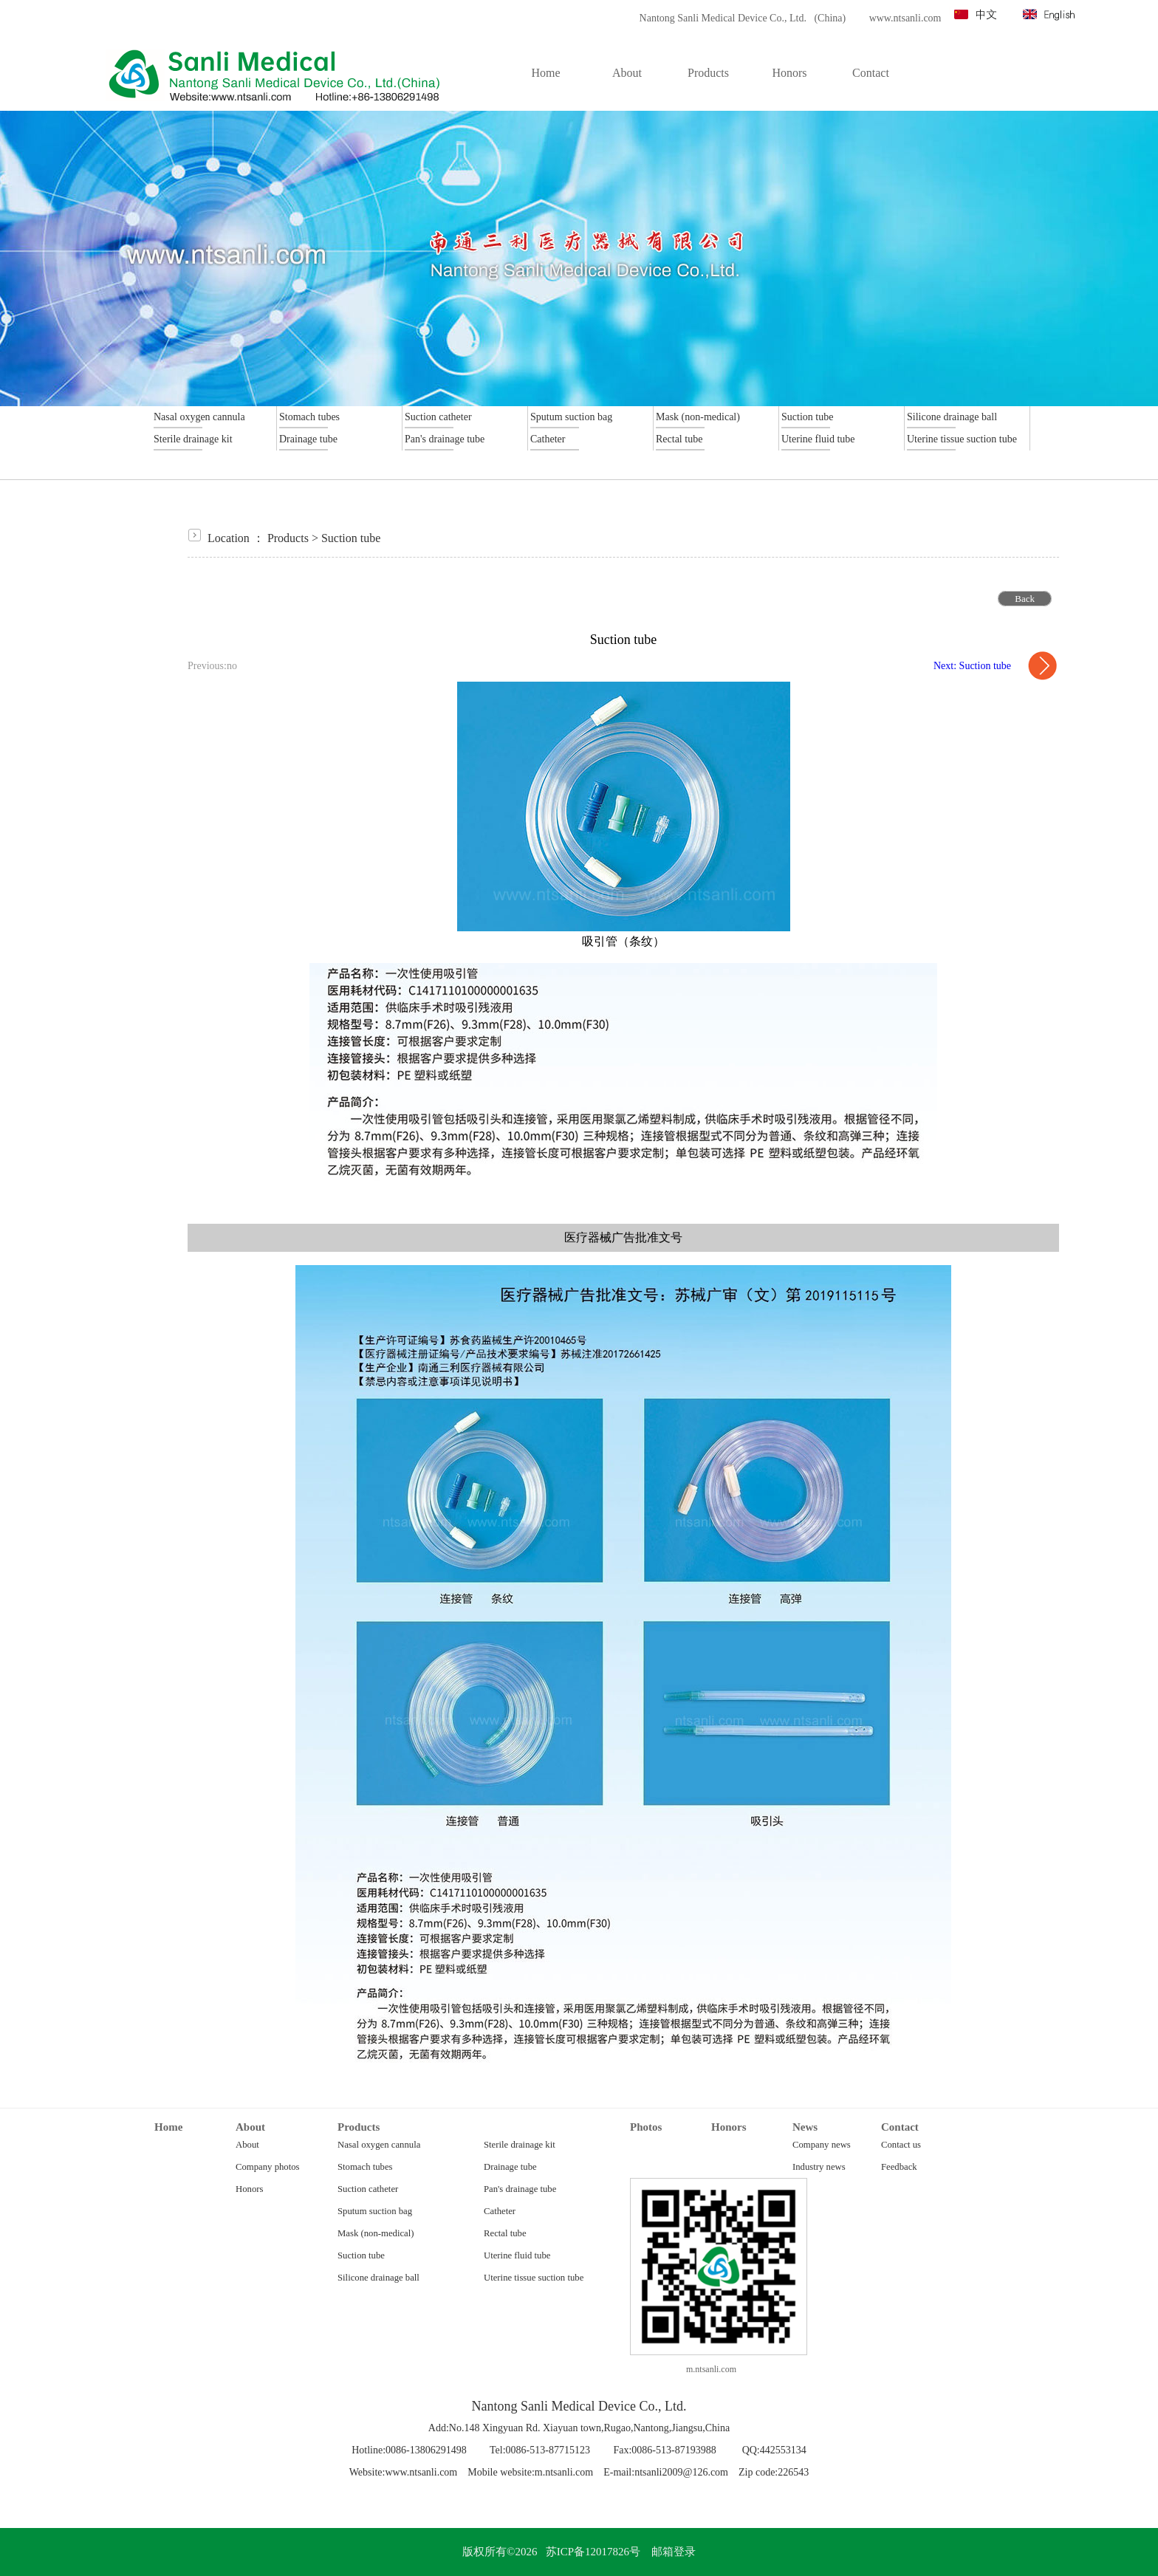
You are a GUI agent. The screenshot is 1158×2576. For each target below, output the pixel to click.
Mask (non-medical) (376, 2233)
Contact (900, 2127)
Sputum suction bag (375, 2211)
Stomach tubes (365, 2167)
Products (288, 538)
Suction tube (350, 538)
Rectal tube (505, 2233)
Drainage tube (510, 2167)
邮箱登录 (673, 2552)
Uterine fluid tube (517, 2255)
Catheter (499, 2211)
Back (1025, 598)
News (805, 2127)
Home (168, 2127)
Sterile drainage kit (519, 2145)
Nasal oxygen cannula (379, 2145)
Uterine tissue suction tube (533, 2277)
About (250, 2127)
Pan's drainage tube (520, 2189)
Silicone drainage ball (378, 2277)
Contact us (901, 2145)
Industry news (819, 2167)
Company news (821, 2145)
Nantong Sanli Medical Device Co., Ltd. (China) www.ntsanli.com (786, 18)
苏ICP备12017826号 (593, 2552)
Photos (646, 2127)
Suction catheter (368, 2189)
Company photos (268, 2167)
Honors (249, 2189)
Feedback (899, 2167)
